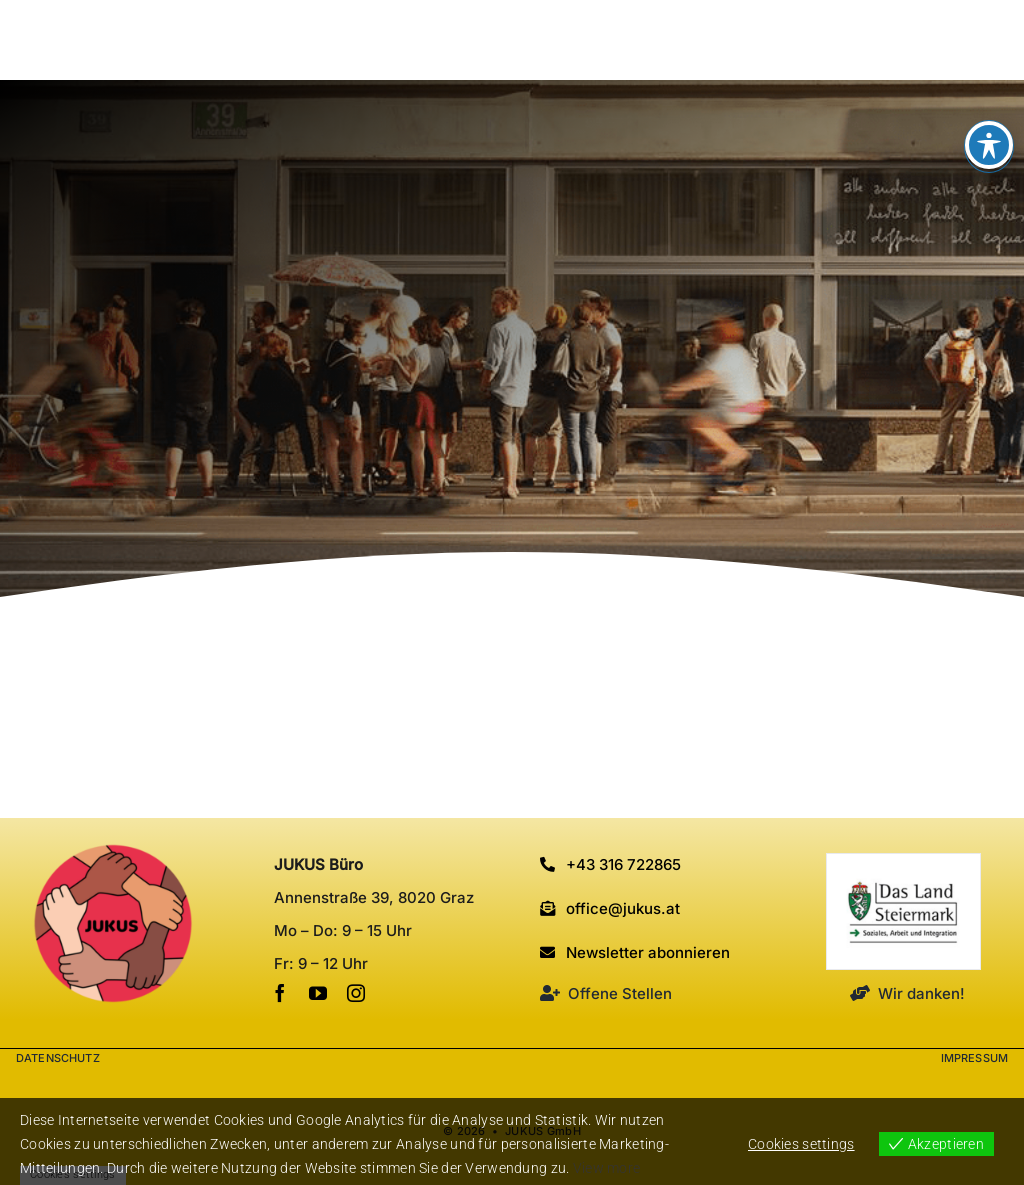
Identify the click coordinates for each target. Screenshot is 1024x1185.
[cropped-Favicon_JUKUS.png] (113, 852)
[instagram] (356, 993)
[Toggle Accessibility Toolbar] (989, 145)
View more (607, 1168)
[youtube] (318, 993)
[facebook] (280, 993)
